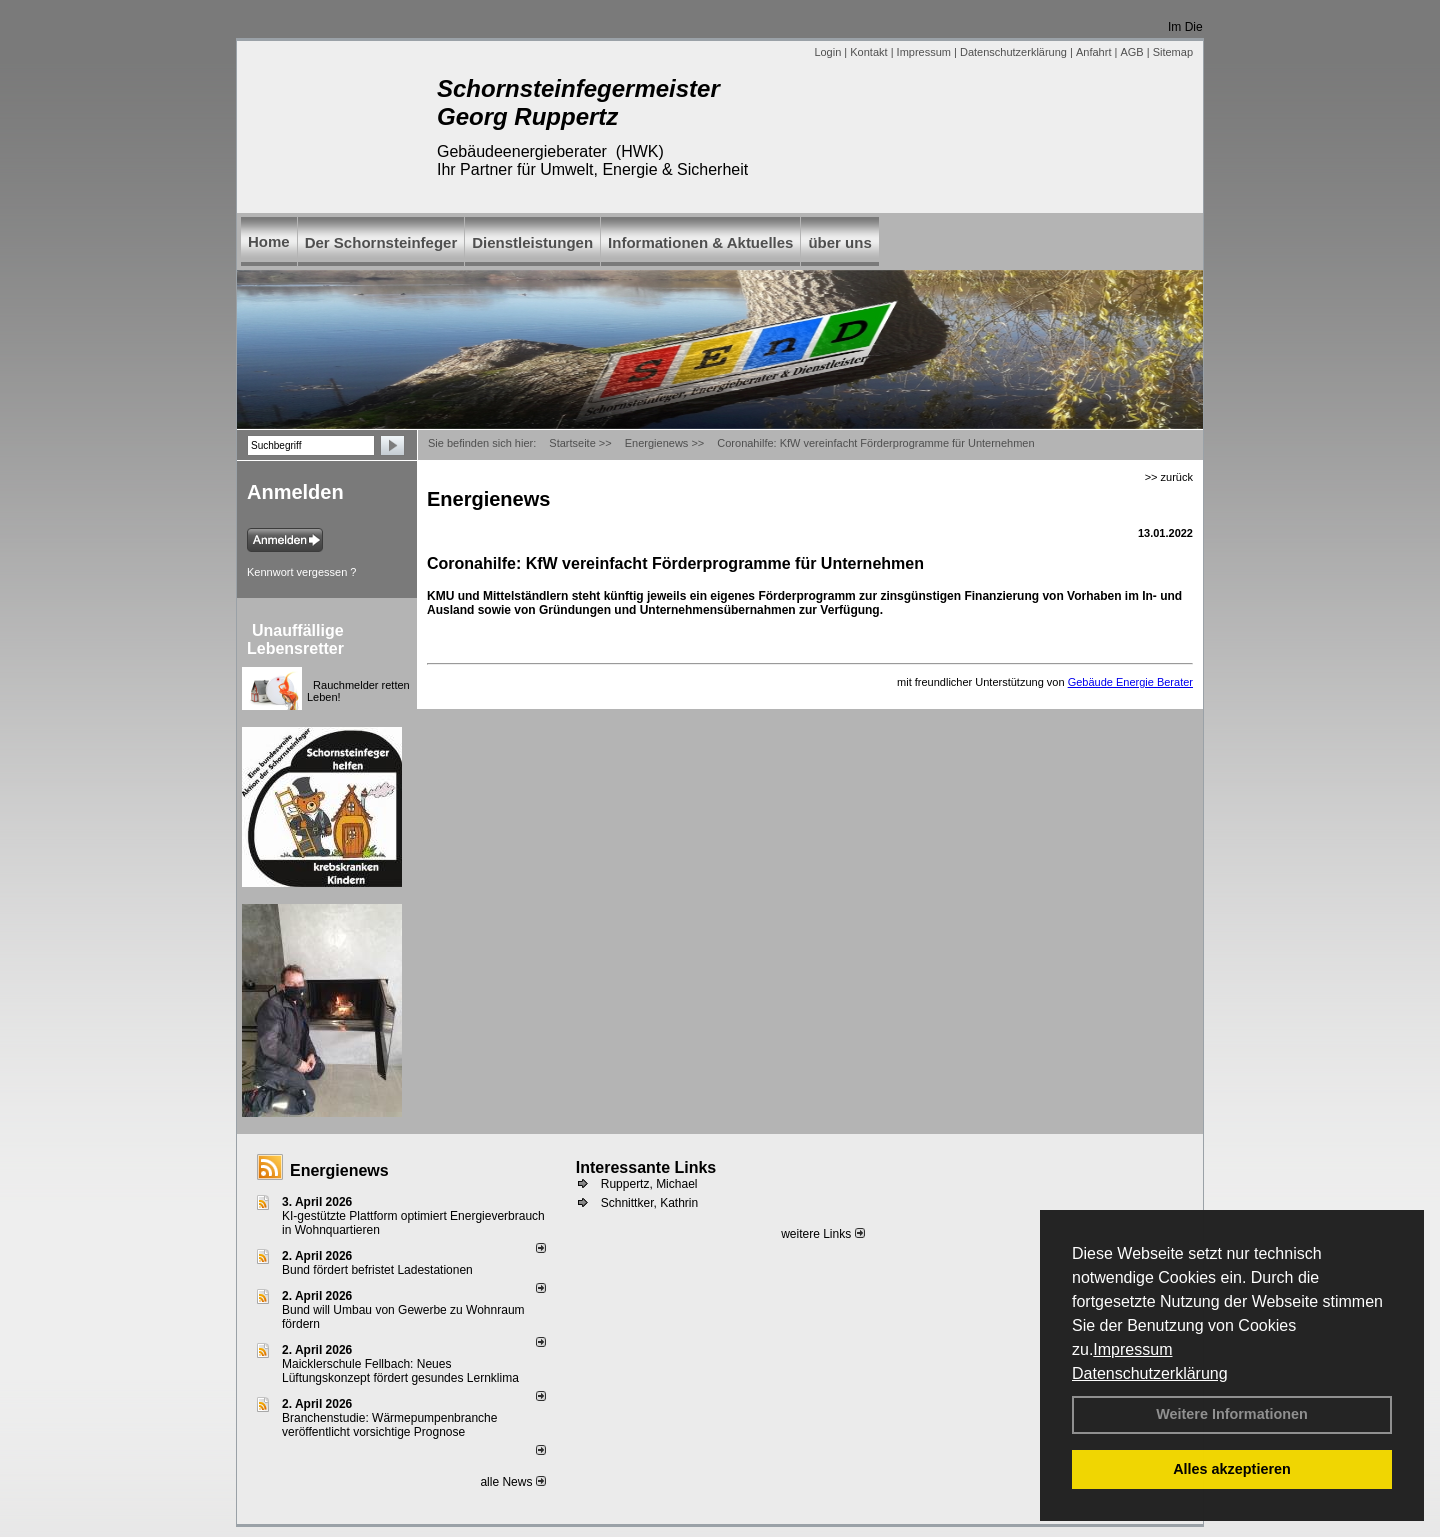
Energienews (339, 1170)
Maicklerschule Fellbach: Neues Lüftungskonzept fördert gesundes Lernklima (400, 1371)
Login (827, 52)
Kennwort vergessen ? (301, 572)
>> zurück (1169, 477)
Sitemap (1173, 52)
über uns (839, 242)
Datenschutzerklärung (1150, 1373)
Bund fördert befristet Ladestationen (377, 1270)
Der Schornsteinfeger (381, 242)
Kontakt (868, 52)
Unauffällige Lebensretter (295, 639)
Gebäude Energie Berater (1130, 682)
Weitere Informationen (1232, 1414)
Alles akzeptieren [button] (1232, 1469)
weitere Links (822, 1234)
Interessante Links (646, 1167)
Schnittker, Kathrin (649, 1203)
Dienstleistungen (532, 242)
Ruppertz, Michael (649, 1184)
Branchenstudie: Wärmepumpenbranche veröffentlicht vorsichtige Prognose (389, 1425)
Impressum (1132, 1349)
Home (269, 241)
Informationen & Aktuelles (700, 242)
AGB (1131, 52)
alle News (512, 1482)
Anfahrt (1093, 52)
